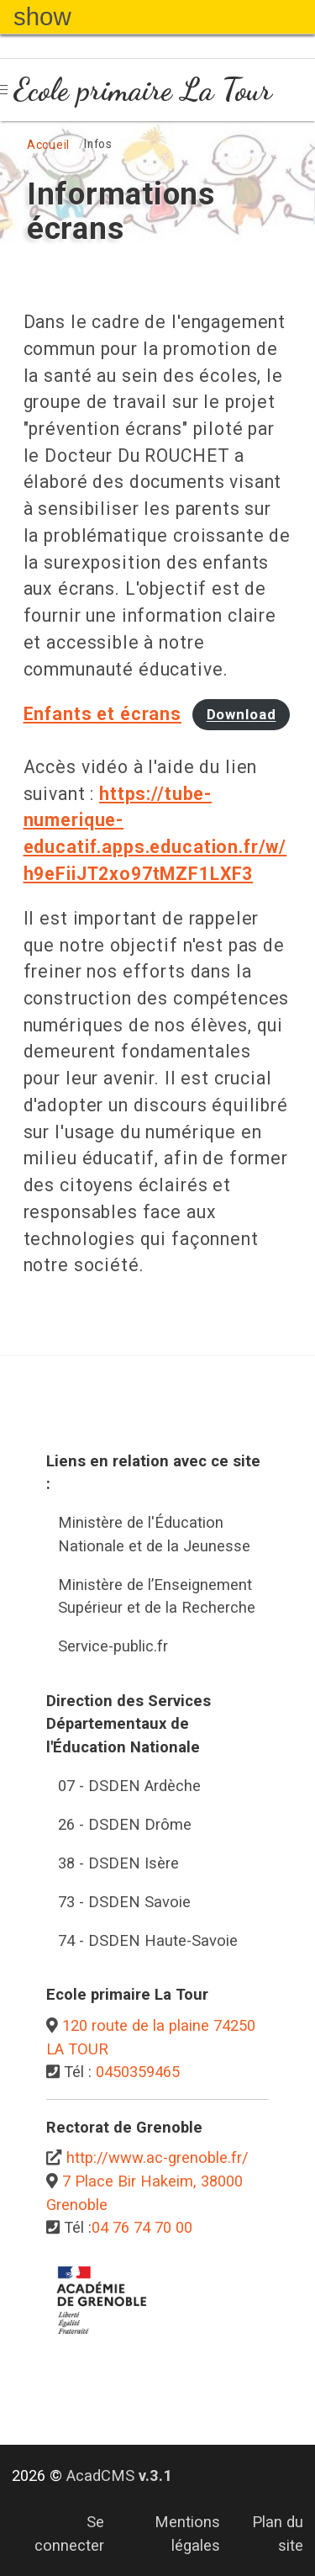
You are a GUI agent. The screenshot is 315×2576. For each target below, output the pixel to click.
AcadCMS (119, 2475)
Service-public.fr (113, 1646)
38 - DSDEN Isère (118, 1863)
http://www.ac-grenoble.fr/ (157, 2157)
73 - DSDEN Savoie (124, 1902)
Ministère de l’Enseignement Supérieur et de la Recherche (156, 1596)
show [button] (42, 16)
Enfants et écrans (102, 713)
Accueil (48, 144)
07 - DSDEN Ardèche (129, 1785)
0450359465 (138, 2071)
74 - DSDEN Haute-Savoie (148, 1940)
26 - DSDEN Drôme (125, 1824)
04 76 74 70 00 (142, 2227)
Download (241, 715)
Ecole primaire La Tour (142, 89)
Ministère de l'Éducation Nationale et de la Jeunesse (154, 1534)
